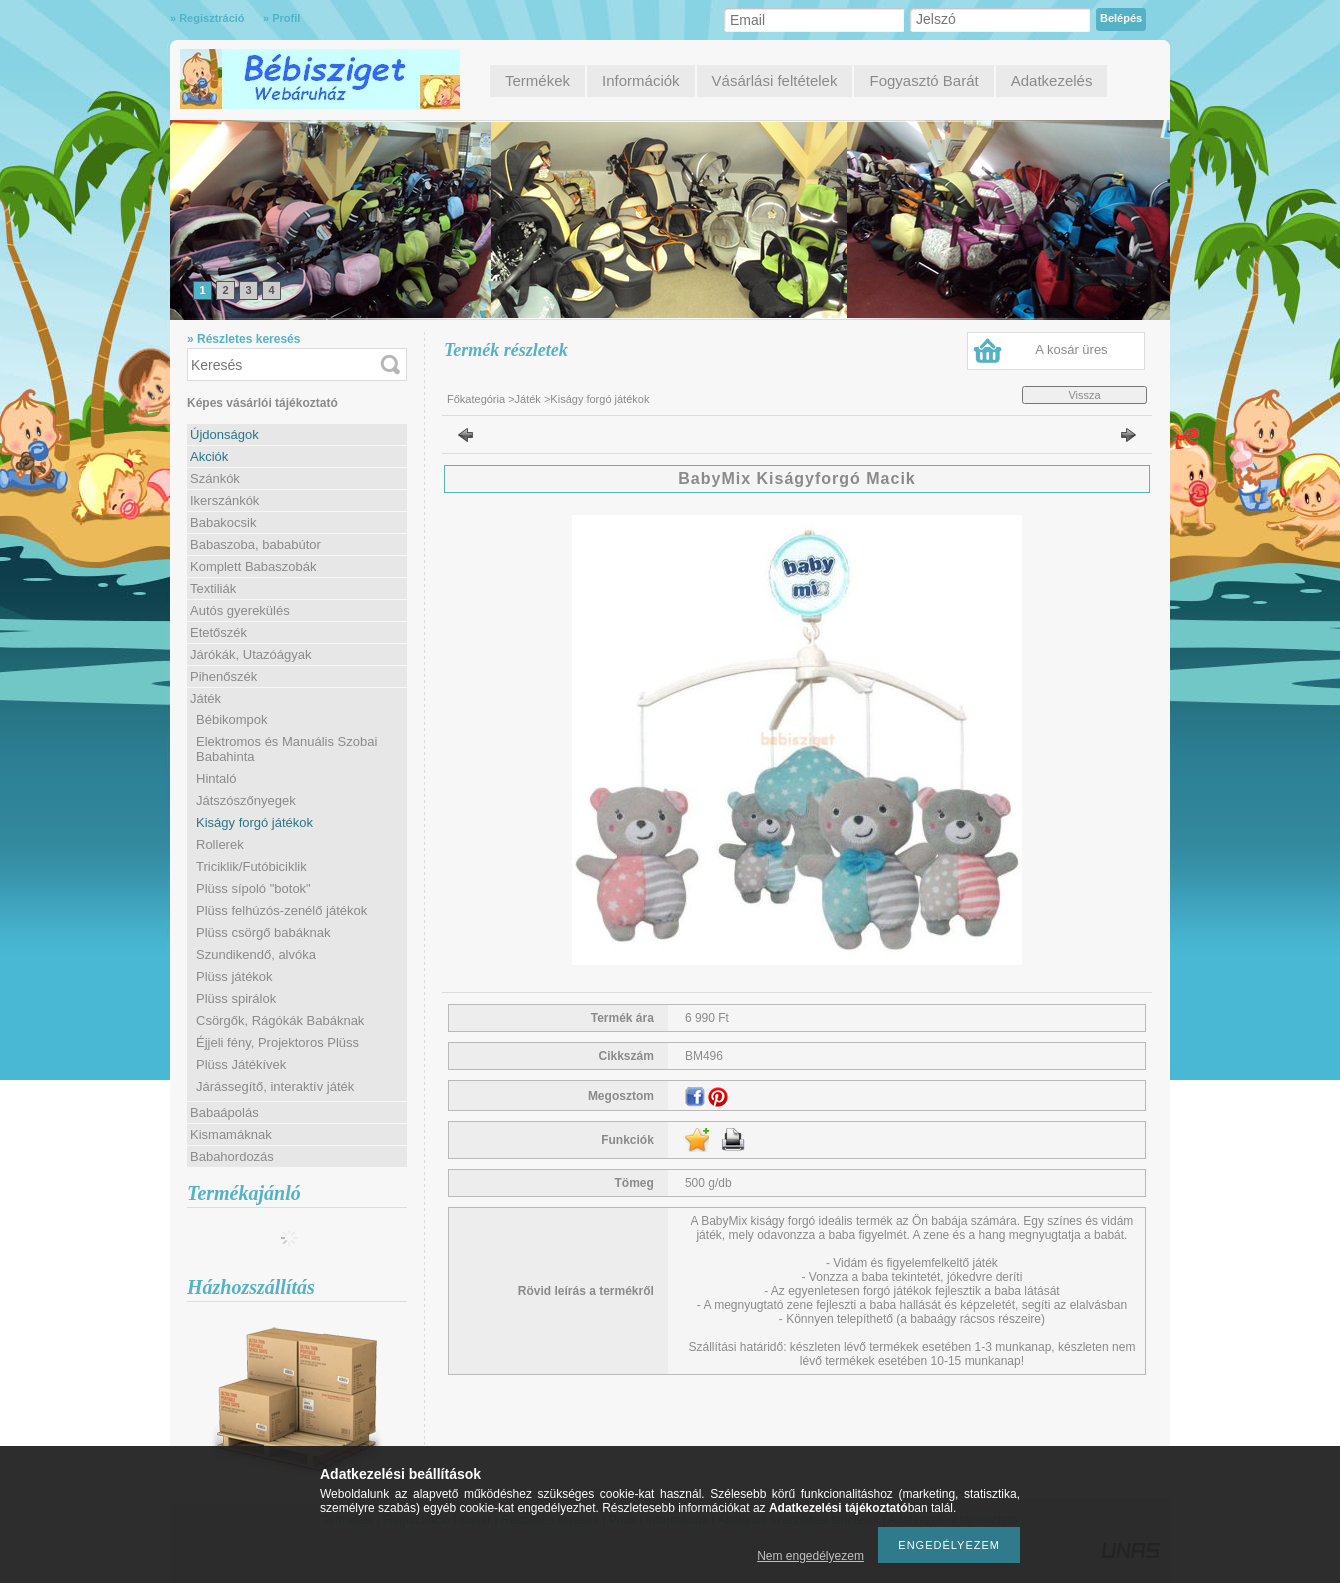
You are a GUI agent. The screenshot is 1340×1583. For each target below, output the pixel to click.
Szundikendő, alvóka (256, 954)
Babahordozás (232, 1156)
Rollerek (220, 844)
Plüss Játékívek (241, 1064)
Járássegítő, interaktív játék (275, 1086)
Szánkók (215, 478)
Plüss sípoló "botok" (253, 888)
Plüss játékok (234, 976)
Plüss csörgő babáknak (263, 932)
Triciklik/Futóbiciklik (251, 866)
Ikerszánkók (224, 500)
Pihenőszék (223, 676)
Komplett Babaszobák (253, 566)
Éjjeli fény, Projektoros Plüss (277, 1042)
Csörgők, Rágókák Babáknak (280, 1020)
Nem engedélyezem (810, 1556)
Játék (528, 399)
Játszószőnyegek (246, 800)
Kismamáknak (231, 1134)
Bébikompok (232, 719)
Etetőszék (218, 632)
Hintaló (216, 778)
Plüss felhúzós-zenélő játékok (281, 910)
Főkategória (476, 399)
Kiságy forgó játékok (254, 822)
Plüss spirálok (236, 998)
